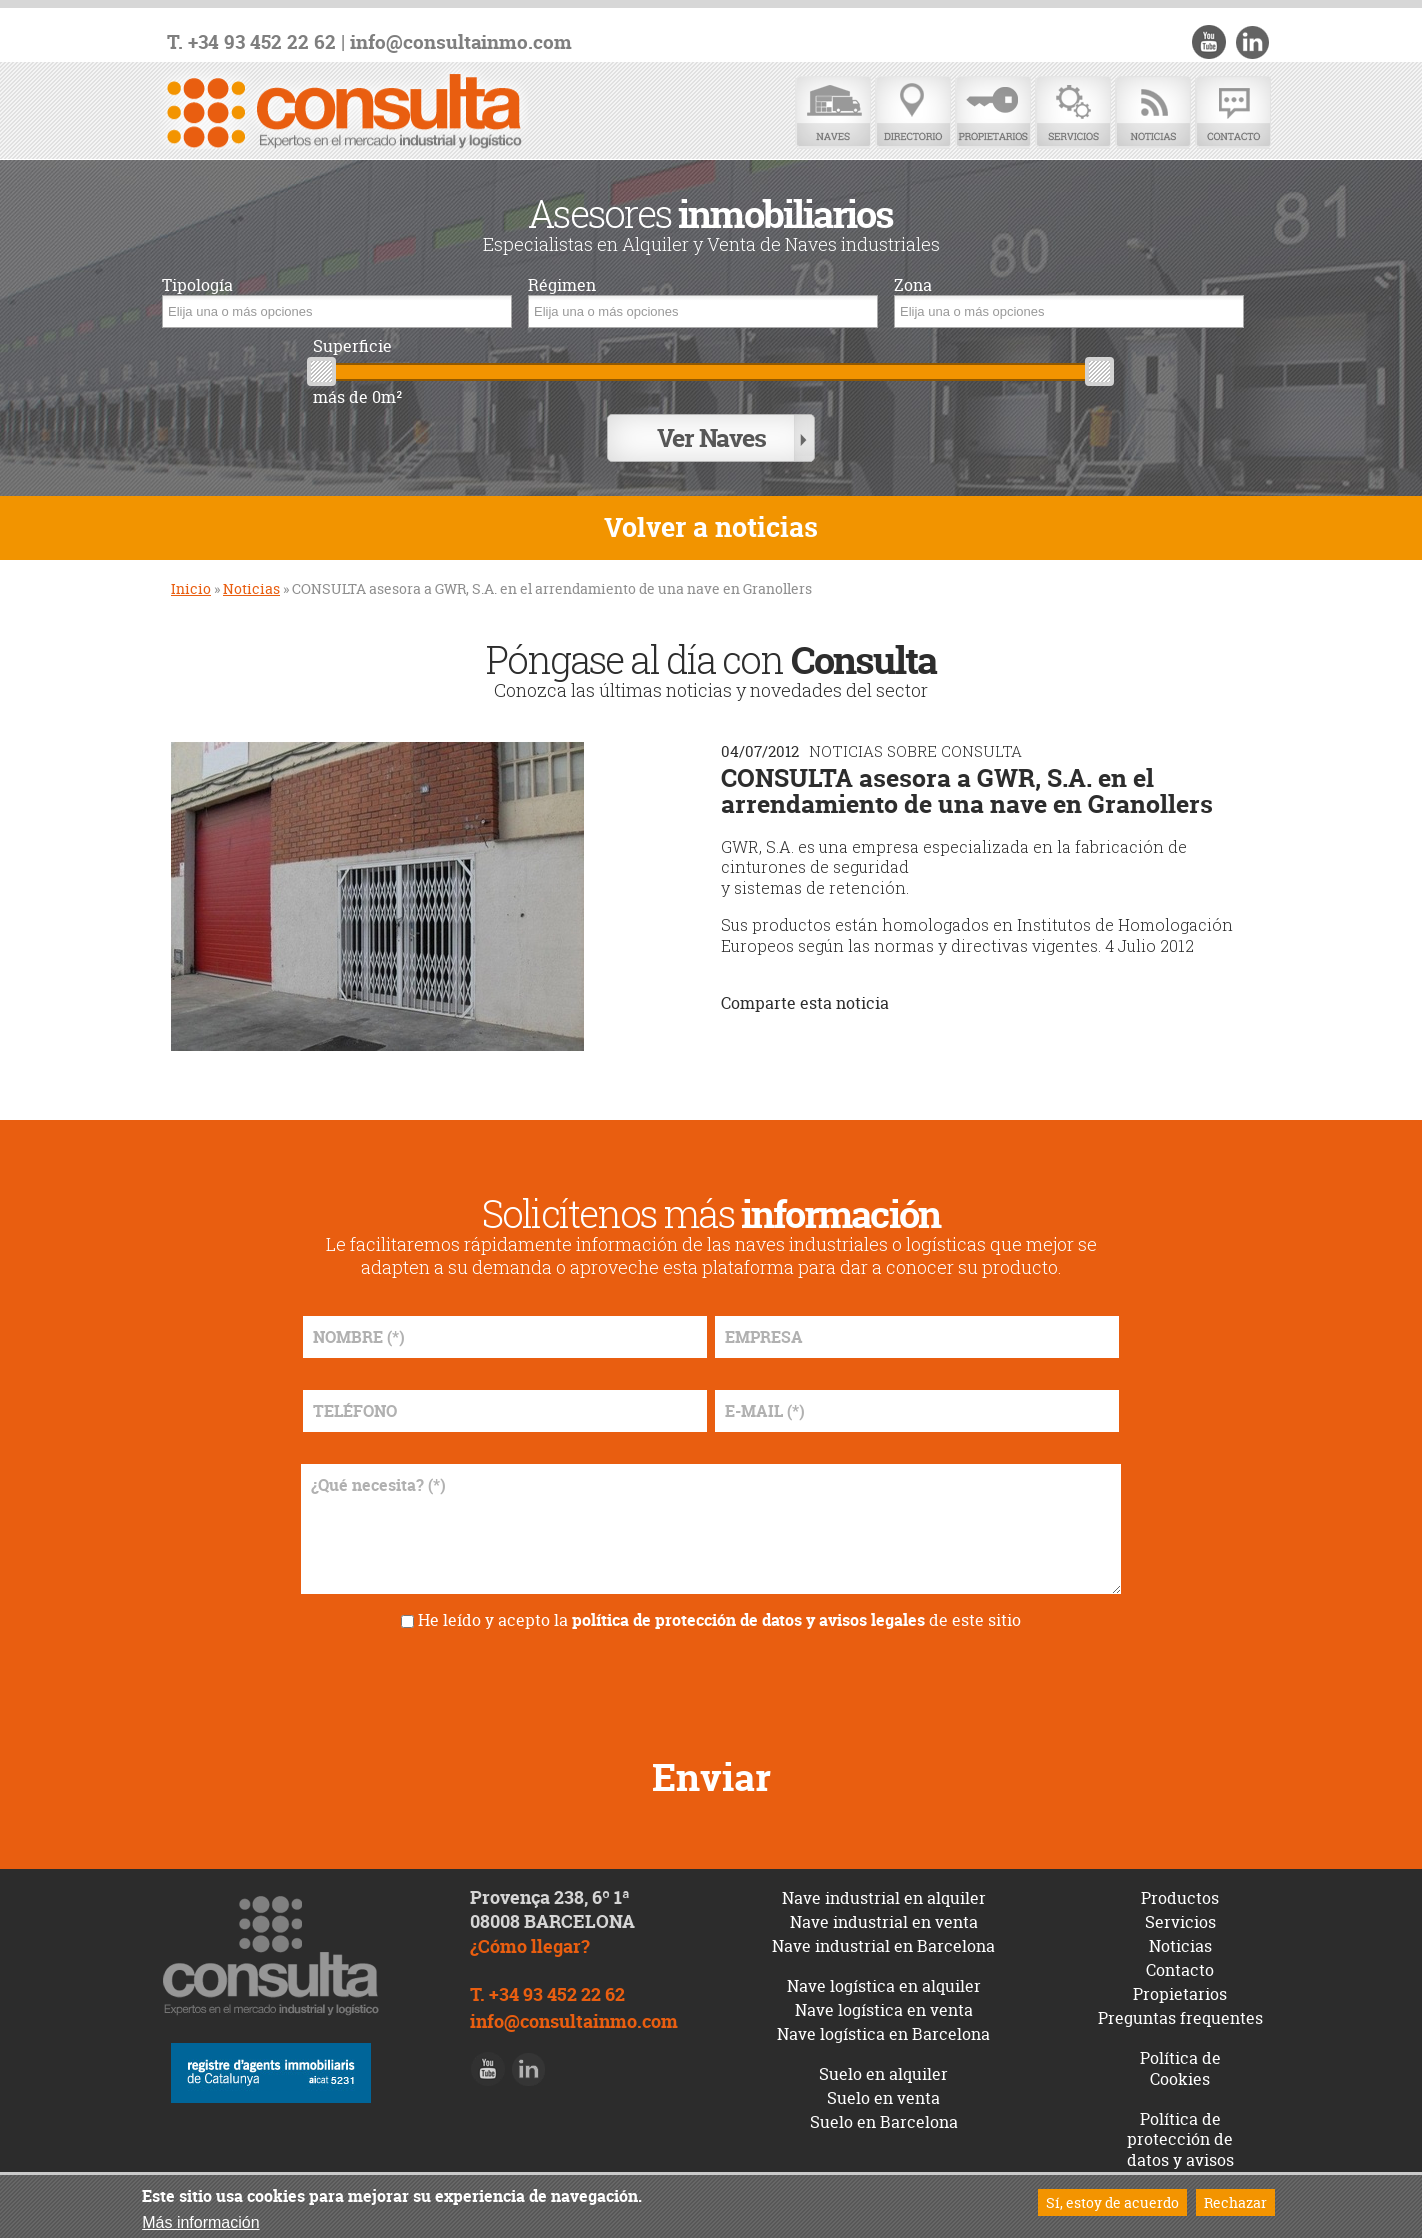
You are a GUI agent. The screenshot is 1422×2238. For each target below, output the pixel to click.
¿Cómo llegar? (530, 1941)
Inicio (191, 583)
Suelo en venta (883, 2092)
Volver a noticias (711, 522)
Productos (1180, 1892)
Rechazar (1235, 2202)
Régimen (562, 285)
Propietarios (993, 112)
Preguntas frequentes (1180, 2012)
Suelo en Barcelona (884, 2116)
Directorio (913, 112)
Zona (913, 285)
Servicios (1073, 112)
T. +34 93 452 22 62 (251, 42)
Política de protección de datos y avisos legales (1180, 2144)
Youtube (1212, 42)
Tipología (197, 285)
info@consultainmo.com (461, 42)
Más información (200, 2222)
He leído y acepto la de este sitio (719, 1614)
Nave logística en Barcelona (883, 2028)
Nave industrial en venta (884, 1916)
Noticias (1153, 112)
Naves (833, 112)
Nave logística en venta (884, 2004)
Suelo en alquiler (883, 2068)
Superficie (352, 346)
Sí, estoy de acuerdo (1112, 2202)
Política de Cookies (1180, 2062)
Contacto (1233, 112)
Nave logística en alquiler (884, 1980)
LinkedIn (1253, 42)
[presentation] (711, 1680)
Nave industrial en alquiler (884, 1892)
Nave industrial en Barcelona (883, 1940)
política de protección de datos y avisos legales (748, 1614)
